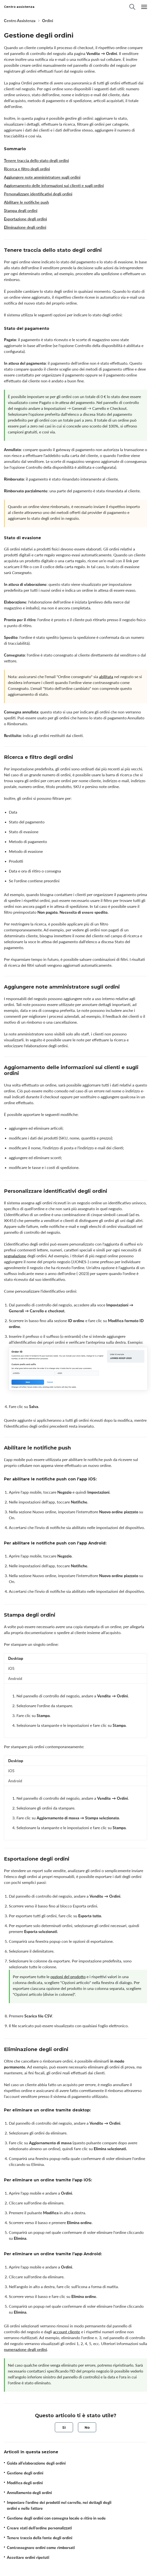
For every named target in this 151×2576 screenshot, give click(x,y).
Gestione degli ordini (25, 2473)
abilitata (106, 677)
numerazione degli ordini (25, 2349)
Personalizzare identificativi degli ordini (38, 194)
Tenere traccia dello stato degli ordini (36, 160)
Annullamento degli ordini (29, 2493)
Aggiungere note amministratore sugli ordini (42, 177)
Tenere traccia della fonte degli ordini (39, 2538)
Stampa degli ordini (20, 211)
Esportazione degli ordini (25, 219)
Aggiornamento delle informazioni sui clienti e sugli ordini (54, 186)
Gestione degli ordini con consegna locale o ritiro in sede (56, 2518)
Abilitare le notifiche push (26, 202)
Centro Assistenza (19, 21)
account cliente (66, 2332)
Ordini (47, 21)
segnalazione (15, 1256)
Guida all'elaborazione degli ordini (36, 2463)
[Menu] (144, 7)
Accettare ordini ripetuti (28, 2557)
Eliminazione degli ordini (25, 227)
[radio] (64, 2427)
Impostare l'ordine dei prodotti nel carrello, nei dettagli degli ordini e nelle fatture (59, 2505)
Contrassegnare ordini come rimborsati (41, 2547)
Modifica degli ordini (25, 2483)
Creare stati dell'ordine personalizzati (39, 2528)
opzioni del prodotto (68, 1977)
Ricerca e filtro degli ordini (27, 169)
